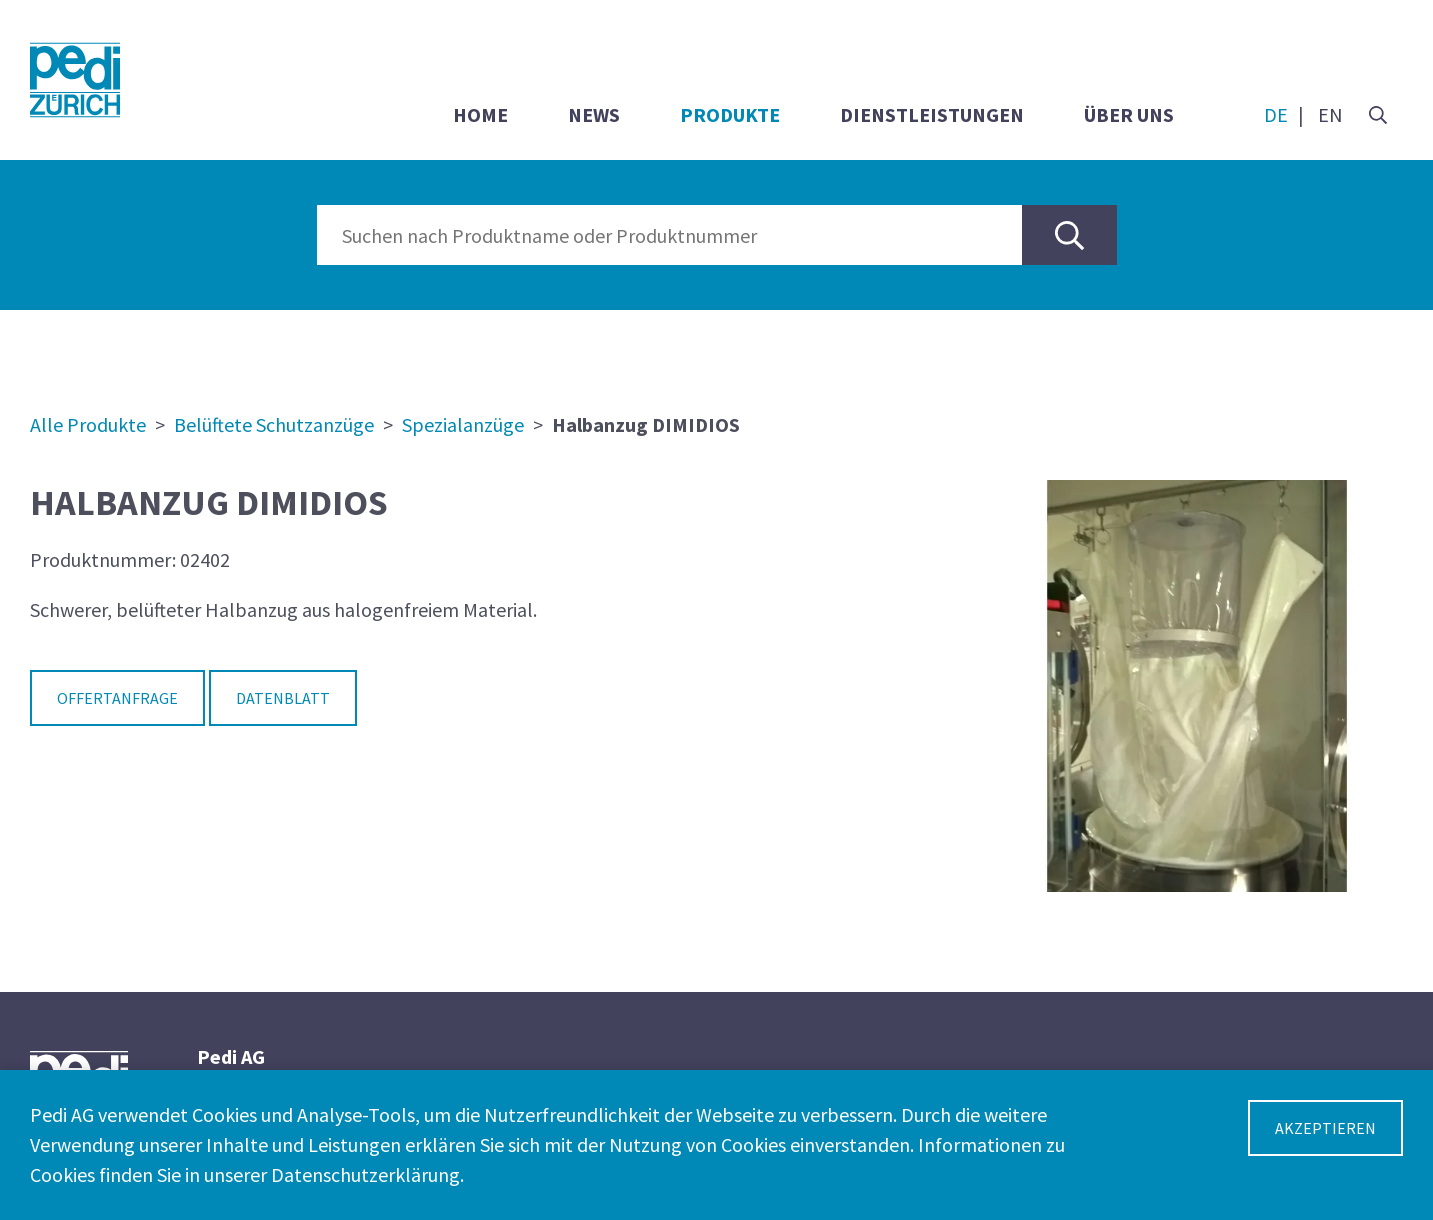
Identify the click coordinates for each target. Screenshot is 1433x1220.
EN (1330, 114)
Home (480, 114)
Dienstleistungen (932, 114)
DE (1276, 114)
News (594, 114)
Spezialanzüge (463, 424)
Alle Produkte (88, 424)
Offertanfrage (117, 698)
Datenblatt (283, 698)
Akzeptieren (1325, 1128)
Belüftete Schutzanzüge (274, 424)
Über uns (1129, 114)
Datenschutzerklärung (365, 1174)
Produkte (730, 114)
